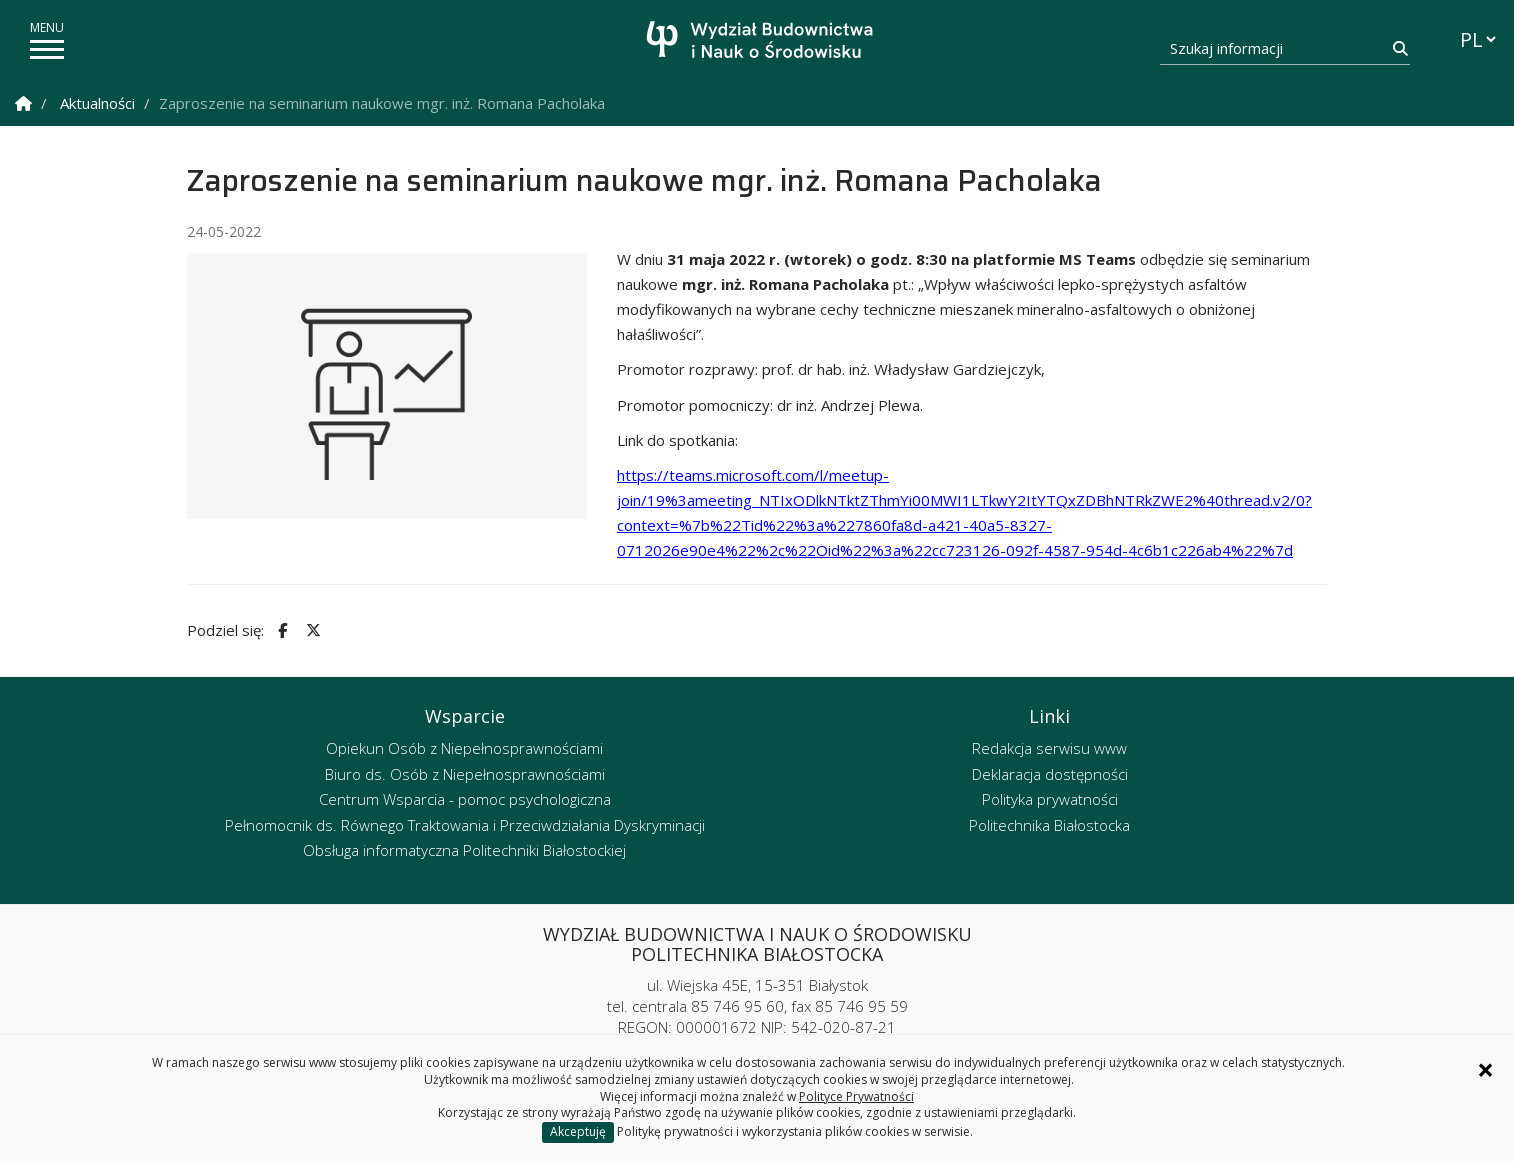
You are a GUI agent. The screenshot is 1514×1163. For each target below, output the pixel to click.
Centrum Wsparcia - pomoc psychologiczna (465, 799)
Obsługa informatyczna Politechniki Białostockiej (464, 850)
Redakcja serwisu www (1049, 748)
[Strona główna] (762, 42)
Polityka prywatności (1050, 799)
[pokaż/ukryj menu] (47, 49)
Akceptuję (578, 1131)
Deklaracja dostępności (1050, 774)
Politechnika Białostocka (1049, 825)
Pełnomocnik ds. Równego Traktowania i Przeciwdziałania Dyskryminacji (465, 825)
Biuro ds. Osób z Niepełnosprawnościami (465, 774)
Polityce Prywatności (856, 1096)
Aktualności (97, 103)
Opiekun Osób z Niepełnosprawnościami (464, 748)
